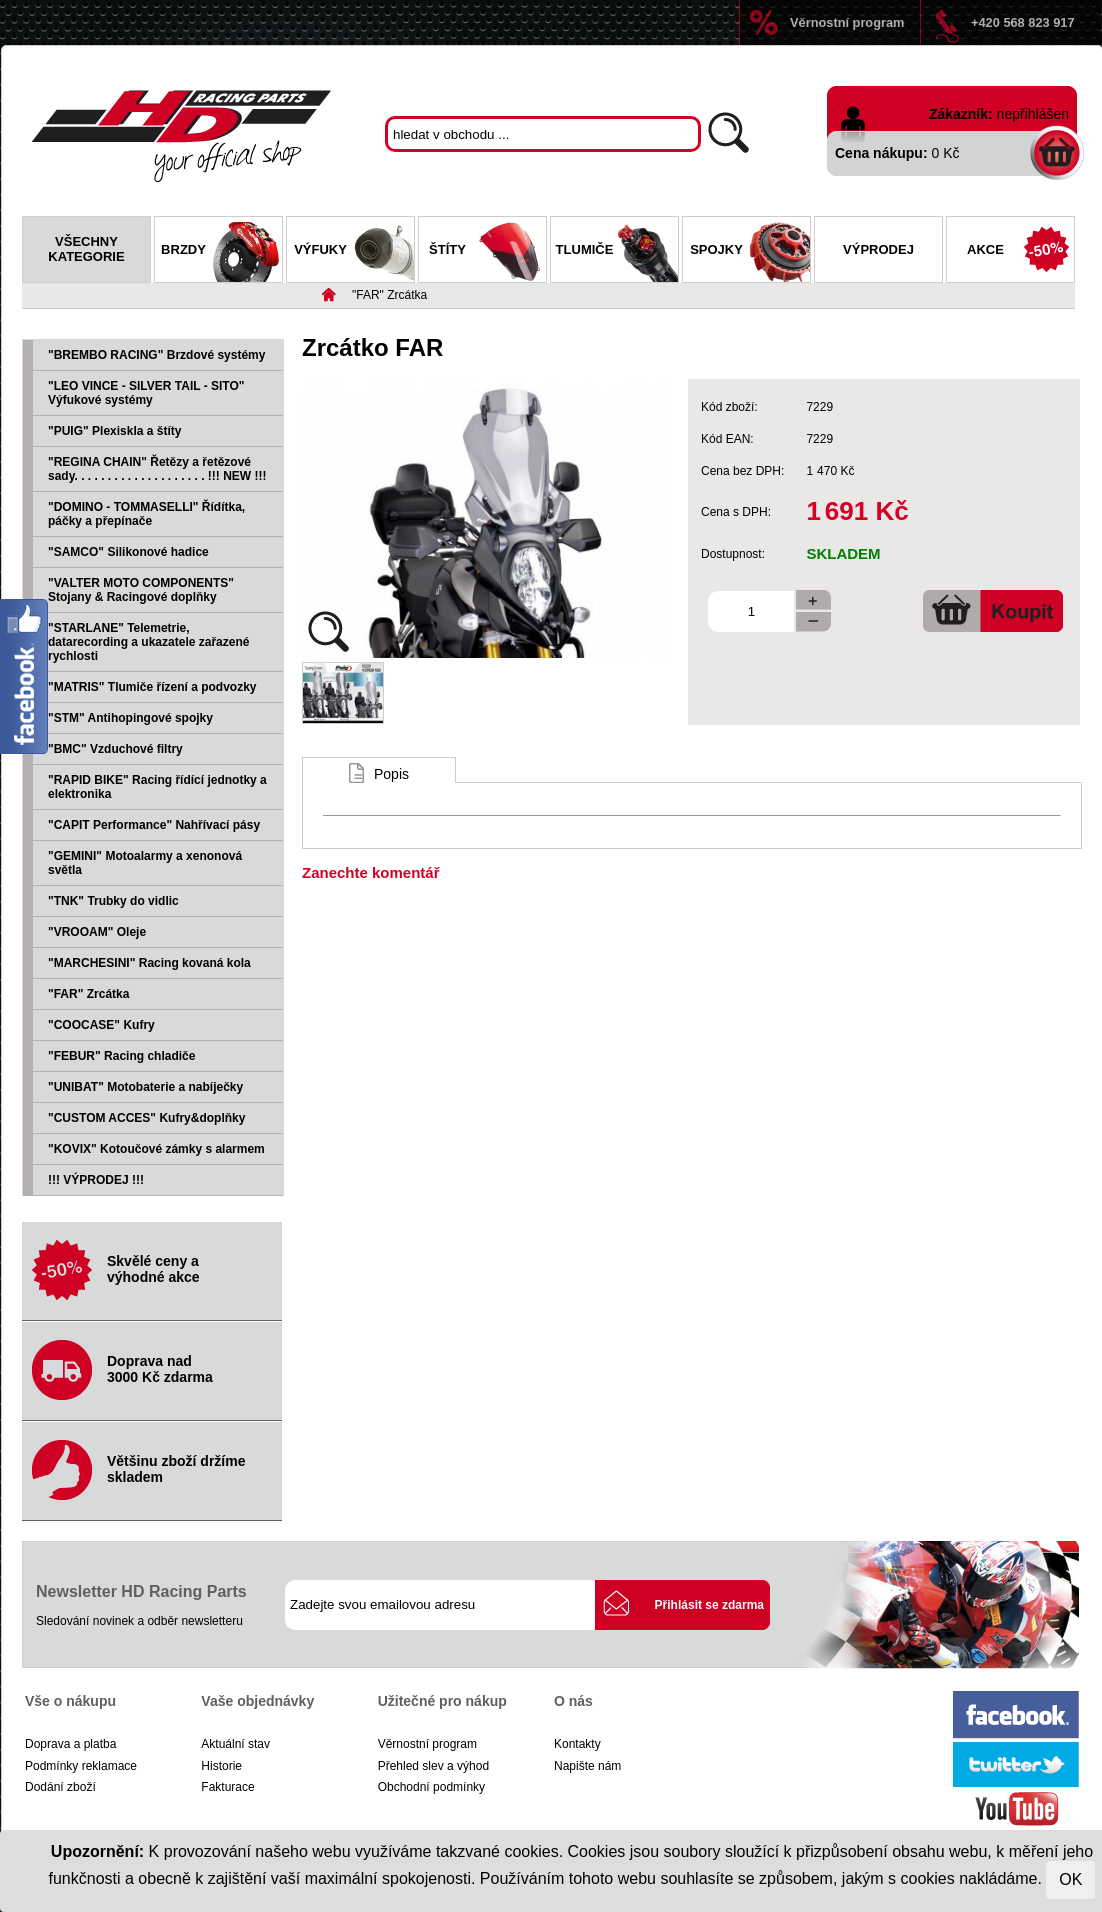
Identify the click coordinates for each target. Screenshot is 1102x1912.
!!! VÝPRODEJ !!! (96, 1180)
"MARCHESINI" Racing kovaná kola (149, 963)
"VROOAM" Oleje (97, 932)
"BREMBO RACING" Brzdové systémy (156, 355)
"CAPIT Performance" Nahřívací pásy (154, 825)
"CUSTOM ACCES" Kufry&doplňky (146, 1118)
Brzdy (221, 252)
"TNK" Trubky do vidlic (113, 901)
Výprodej (878, 249)
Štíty (487, 252)
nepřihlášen (1033, 114)
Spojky (750, 252)
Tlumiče (617, 252)
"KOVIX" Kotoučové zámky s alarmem (156, 1149)
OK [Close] (1070, 1879)
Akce (1020, 252)
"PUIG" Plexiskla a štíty (114, 431)
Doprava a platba (70, 1744)
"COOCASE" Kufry (101, 1025)
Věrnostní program (847, 22)
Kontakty (577, 1744)
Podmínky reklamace (81, 1766)
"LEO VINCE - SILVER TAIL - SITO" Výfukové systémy (146, 393)
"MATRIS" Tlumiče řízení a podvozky (152, 687)
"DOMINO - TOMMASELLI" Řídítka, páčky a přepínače (146, 514)
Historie (221, 1766)
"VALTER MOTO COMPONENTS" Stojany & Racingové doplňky (141, 590)
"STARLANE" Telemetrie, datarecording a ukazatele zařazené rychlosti (148, 642)
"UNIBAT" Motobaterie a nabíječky (145, 1087)
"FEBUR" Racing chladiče (121, 1056)
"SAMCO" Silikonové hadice (128, 552)
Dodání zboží (60, 1787)
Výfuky (354, 252)
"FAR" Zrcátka (389, 295)
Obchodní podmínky (431, 1787)
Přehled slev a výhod (433, 1766)
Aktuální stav (235, 1744)
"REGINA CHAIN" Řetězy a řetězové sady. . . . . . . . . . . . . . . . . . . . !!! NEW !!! (157, 469)
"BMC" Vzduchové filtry (115, 749)
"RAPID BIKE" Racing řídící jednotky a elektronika (157, 787)
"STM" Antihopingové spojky (130, 718)
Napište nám (587, 1766)
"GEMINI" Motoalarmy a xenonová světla (145, 863)
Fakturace (227, 1787)
